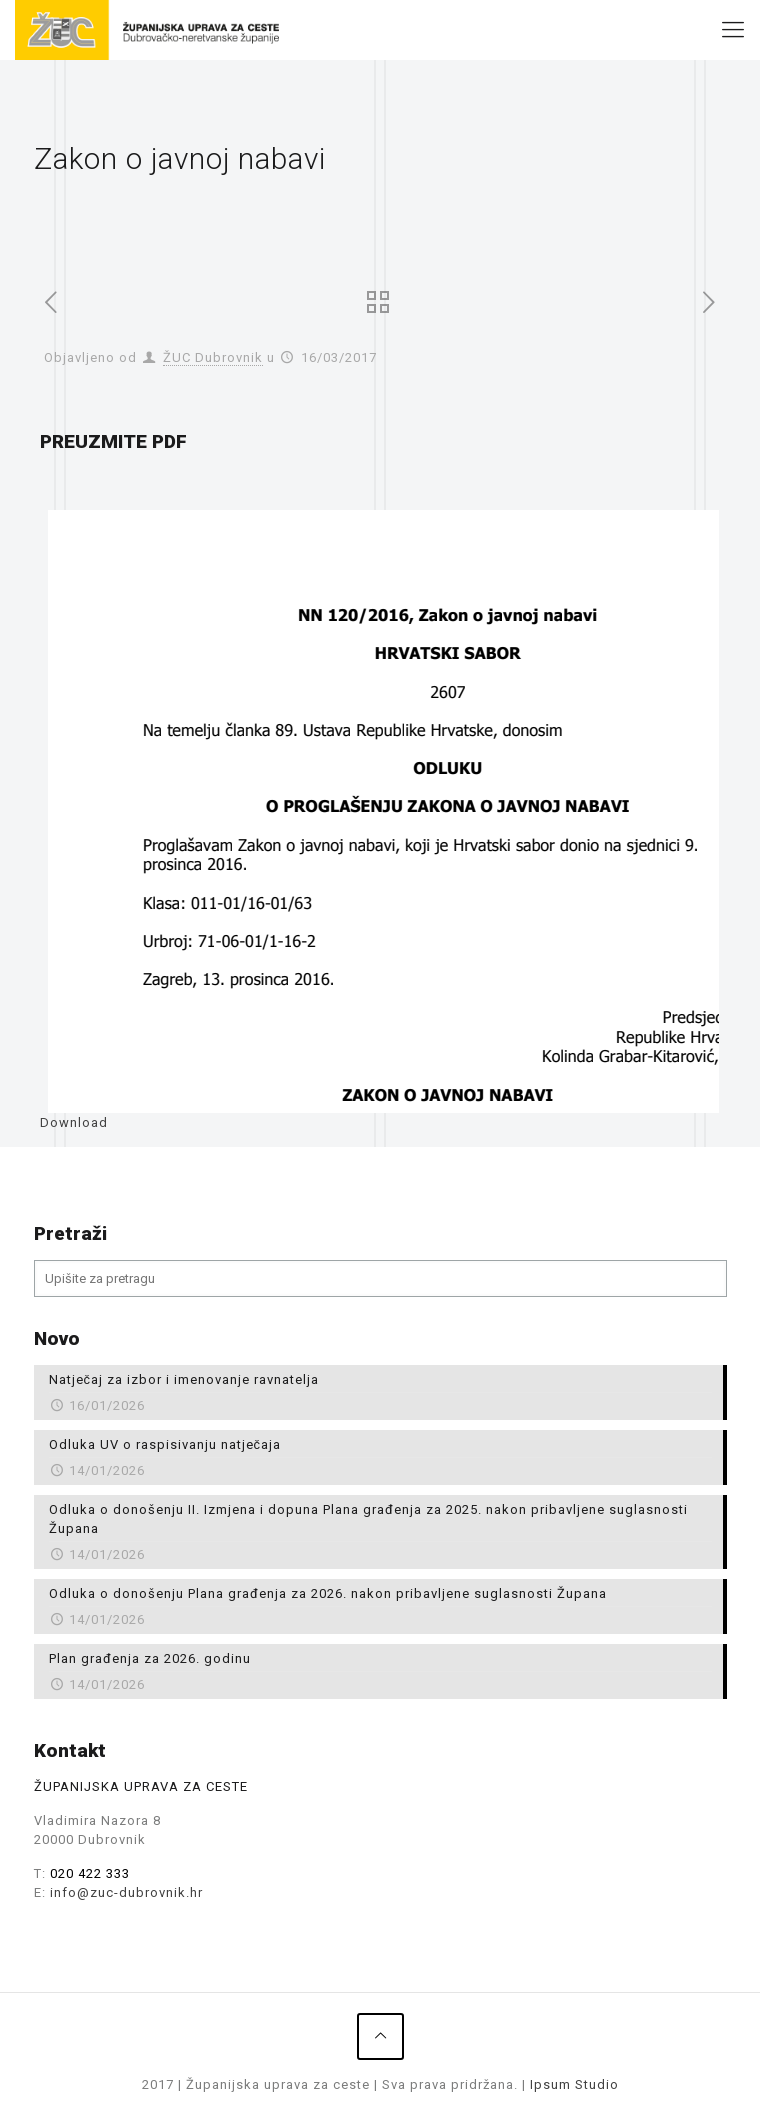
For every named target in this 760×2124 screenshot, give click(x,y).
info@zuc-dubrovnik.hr (126, 1892)
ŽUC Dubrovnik (213, 357)
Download (74, 1122)
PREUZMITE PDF (113, 441)
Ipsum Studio (574, 2084)
